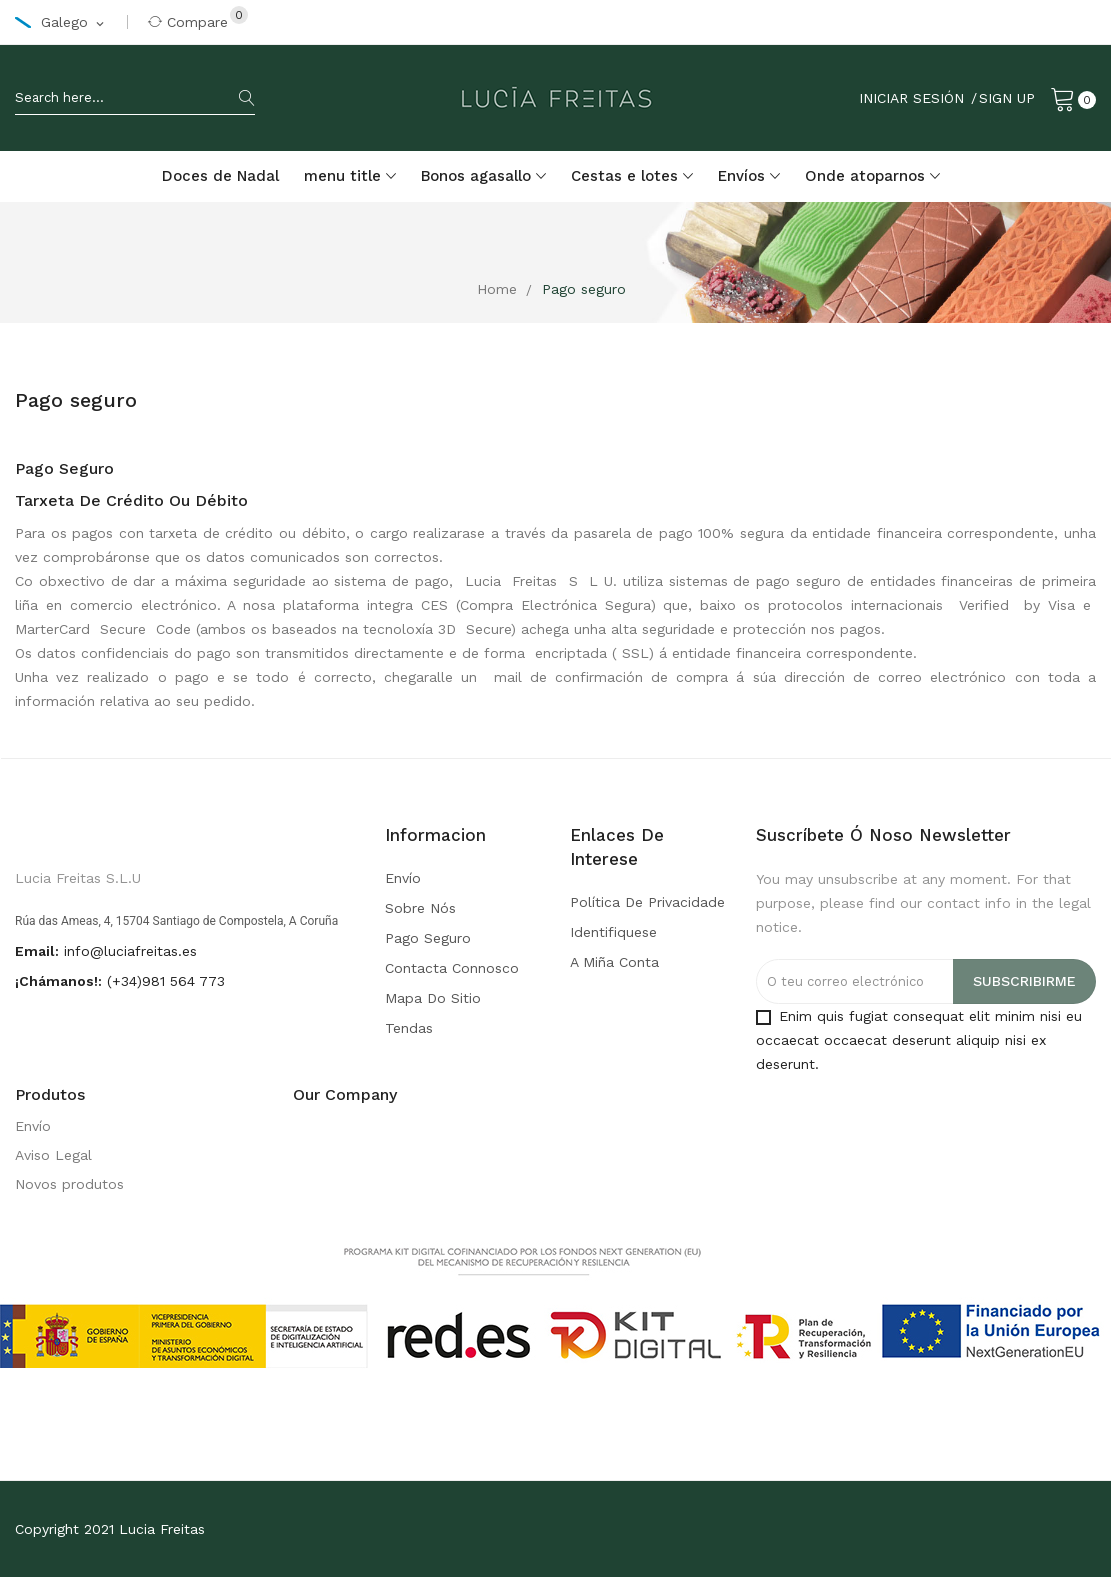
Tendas (409, 1028)
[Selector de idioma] (61, 23)
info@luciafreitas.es (130, 951)
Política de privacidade (647, 902)
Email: (37, 951)
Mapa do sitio (433, 998)
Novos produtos (69, 1184)
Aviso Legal (53, 1155)
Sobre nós (420, 908)
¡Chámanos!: (58, 981)
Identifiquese (613, 932)
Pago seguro (428, 938)
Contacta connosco (452, 968)
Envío (403, 878)
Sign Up (1007, 98)
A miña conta (614, 962)
